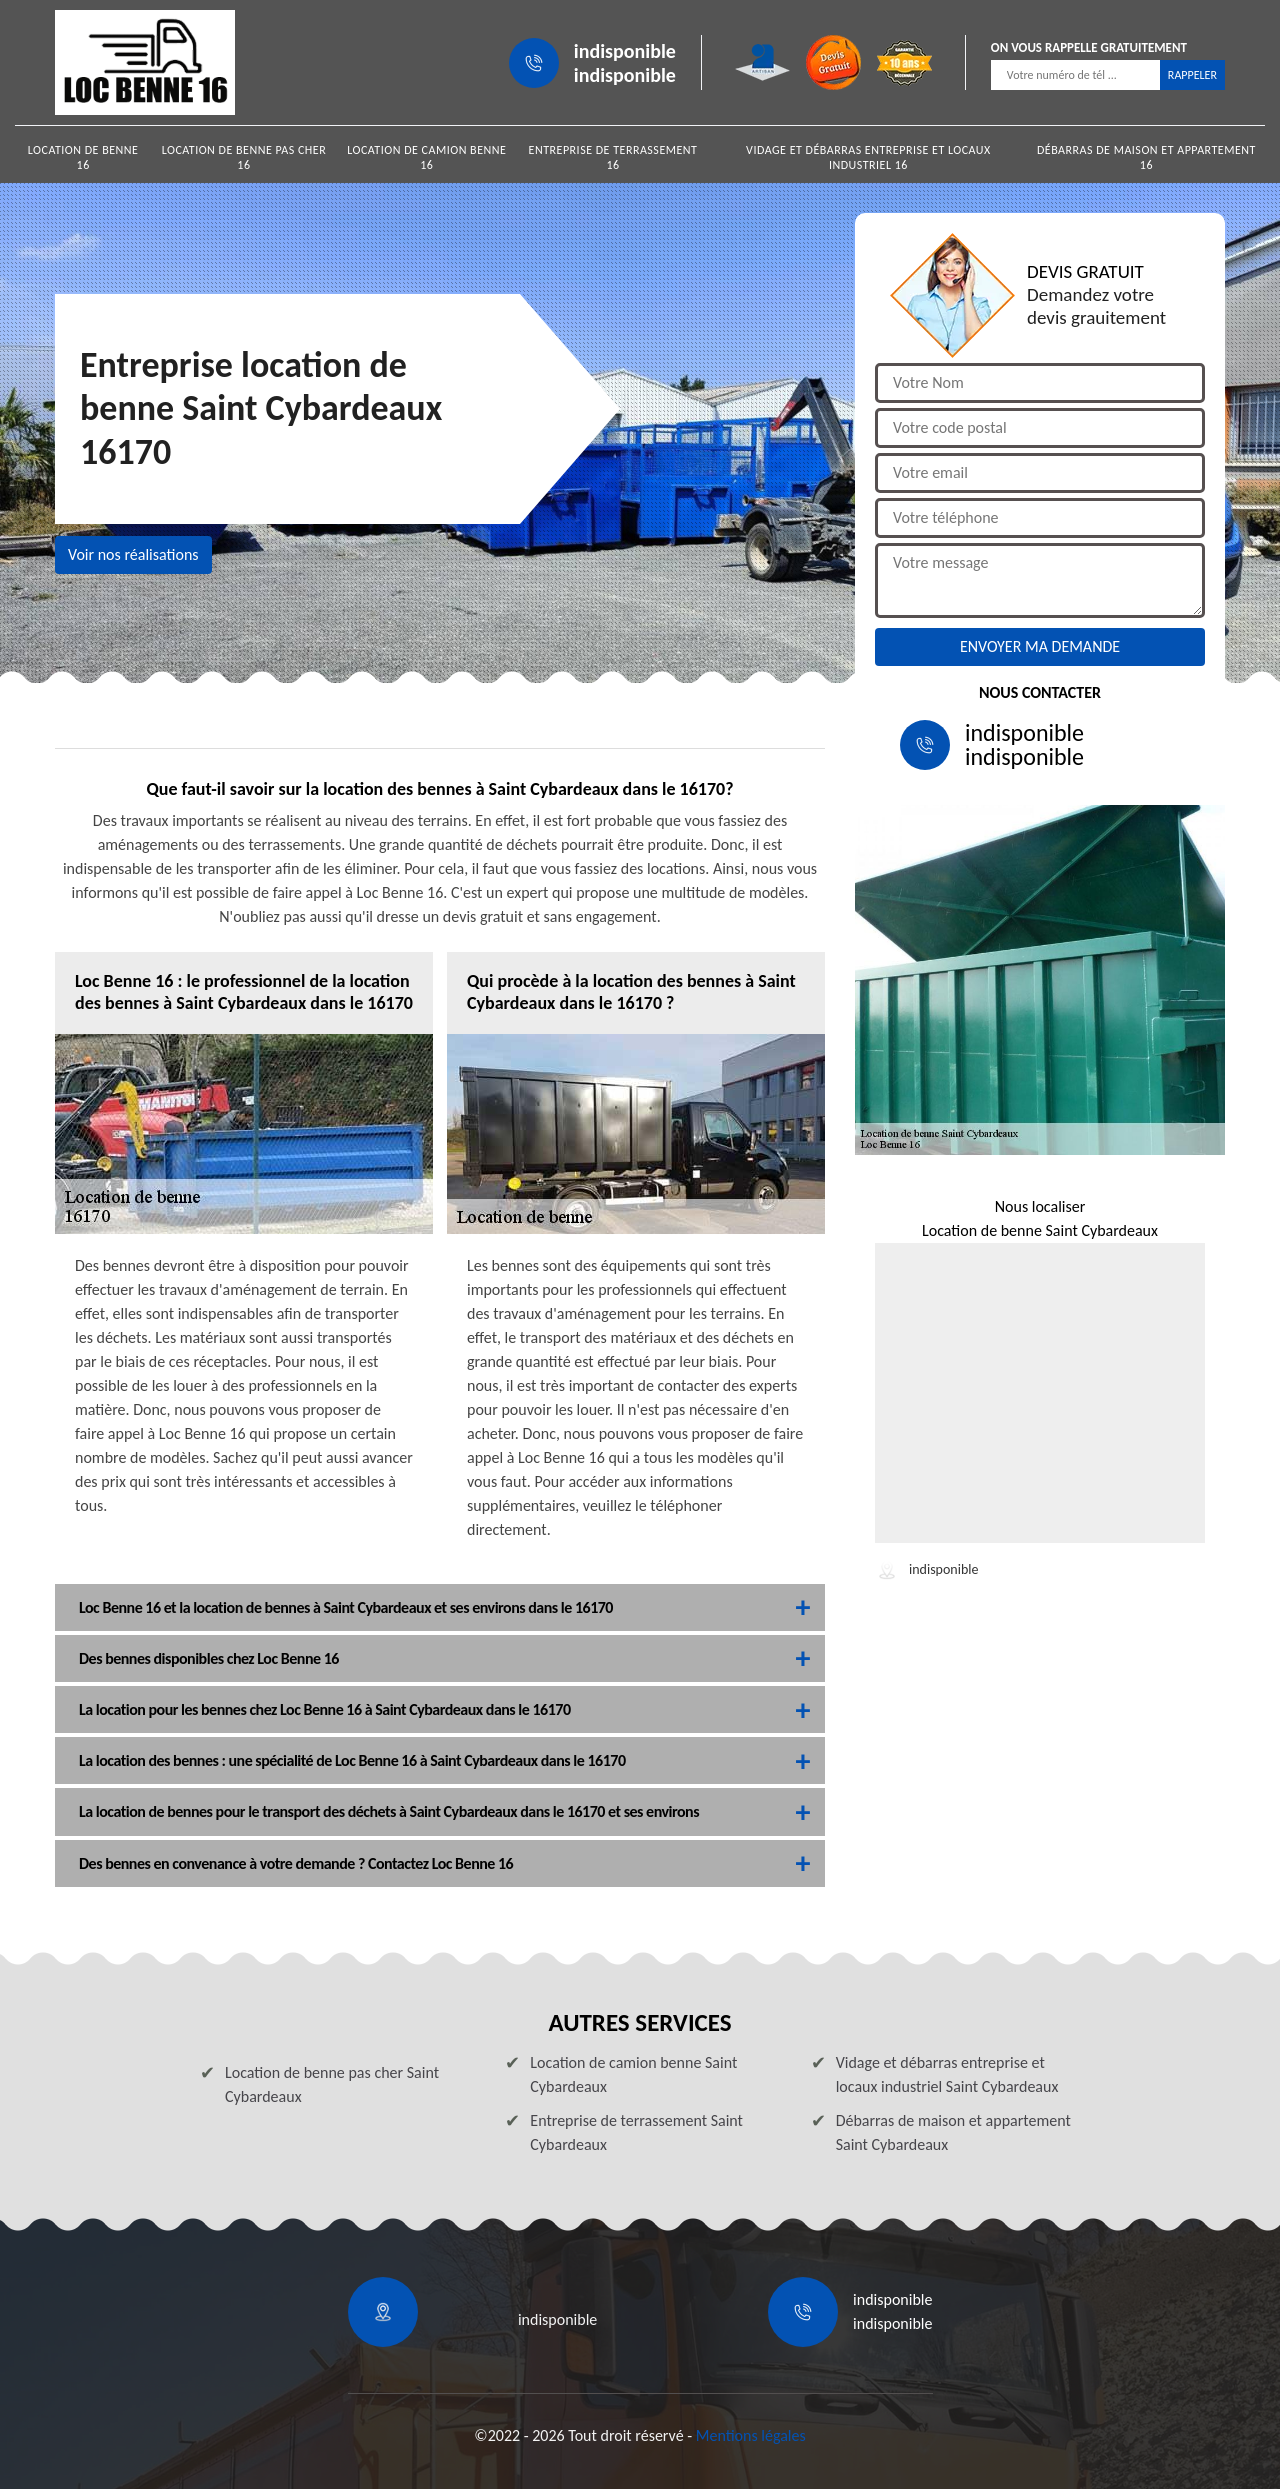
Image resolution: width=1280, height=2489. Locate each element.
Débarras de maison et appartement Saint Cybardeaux (953, 2132)
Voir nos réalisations (133, 554)
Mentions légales (751, 2435)
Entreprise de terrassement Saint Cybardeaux (636, 2132)
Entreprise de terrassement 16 (613, 157)
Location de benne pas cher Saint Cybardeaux (332, 2084)
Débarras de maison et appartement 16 (1146, 157)
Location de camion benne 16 (426, 157)
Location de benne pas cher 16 (244, 157)
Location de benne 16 (83, 157)
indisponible (625, 51)
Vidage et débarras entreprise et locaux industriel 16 (868, 157)
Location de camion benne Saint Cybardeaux (633, 2074)
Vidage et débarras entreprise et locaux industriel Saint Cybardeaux (947, 2074)
